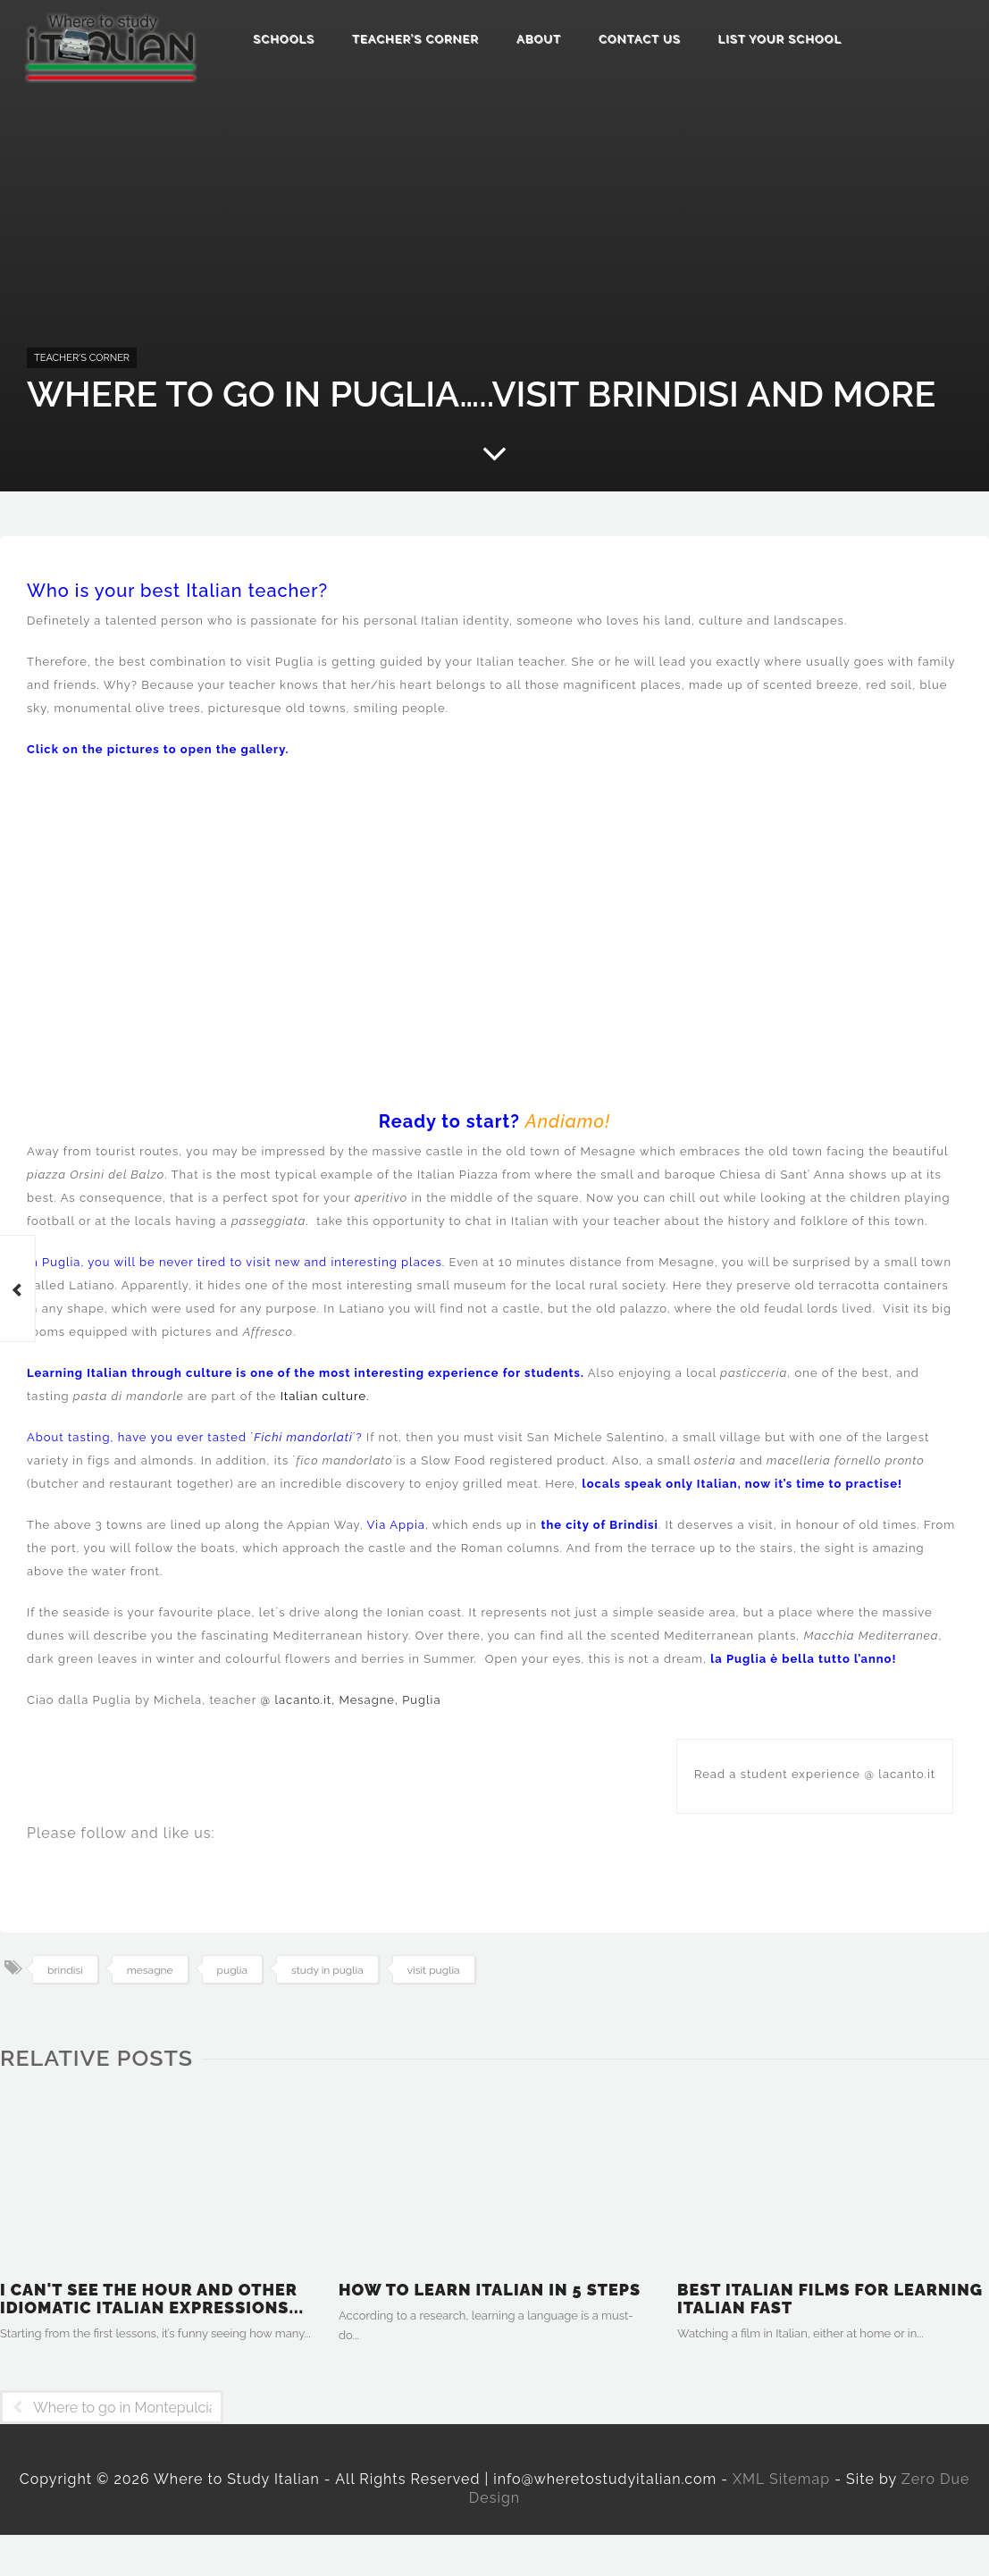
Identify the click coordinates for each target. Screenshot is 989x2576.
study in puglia (327, 1970)
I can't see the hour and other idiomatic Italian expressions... (152, 2299)
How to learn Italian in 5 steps (490, 2290)
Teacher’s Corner (415, 39)
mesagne (150, 1970)
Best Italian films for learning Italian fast (830, 2299)
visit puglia (433, 1970)
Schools (283, 39)
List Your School (780, 39)
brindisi (65, 1970)
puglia (232, 1970)
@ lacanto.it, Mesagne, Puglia (348, 1700)
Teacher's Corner (82, 358)
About (538, 39)
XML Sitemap (781, 2479)
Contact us (640, 39)
